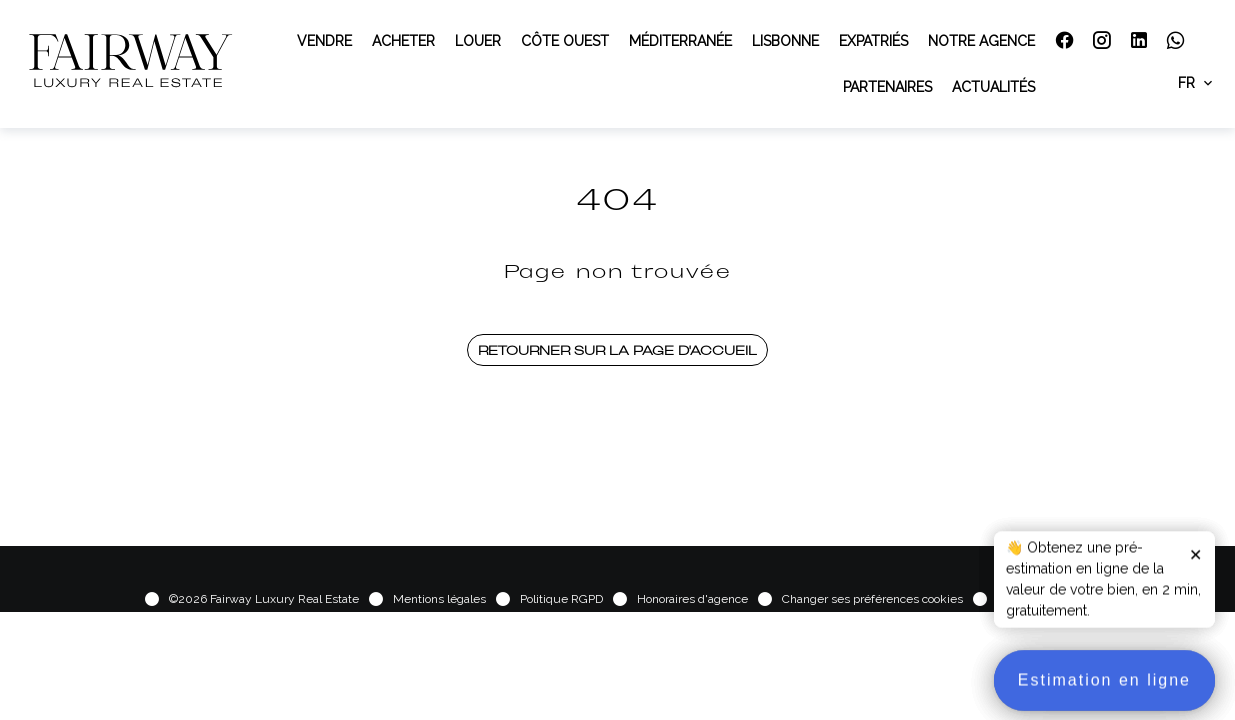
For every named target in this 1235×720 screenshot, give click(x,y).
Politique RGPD (561, 599)
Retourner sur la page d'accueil (617, 350)
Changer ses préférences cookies (872, 599)
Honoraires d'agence (692, 599)
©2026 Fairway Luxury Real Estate (264, 599)
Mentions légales (439, 599)
